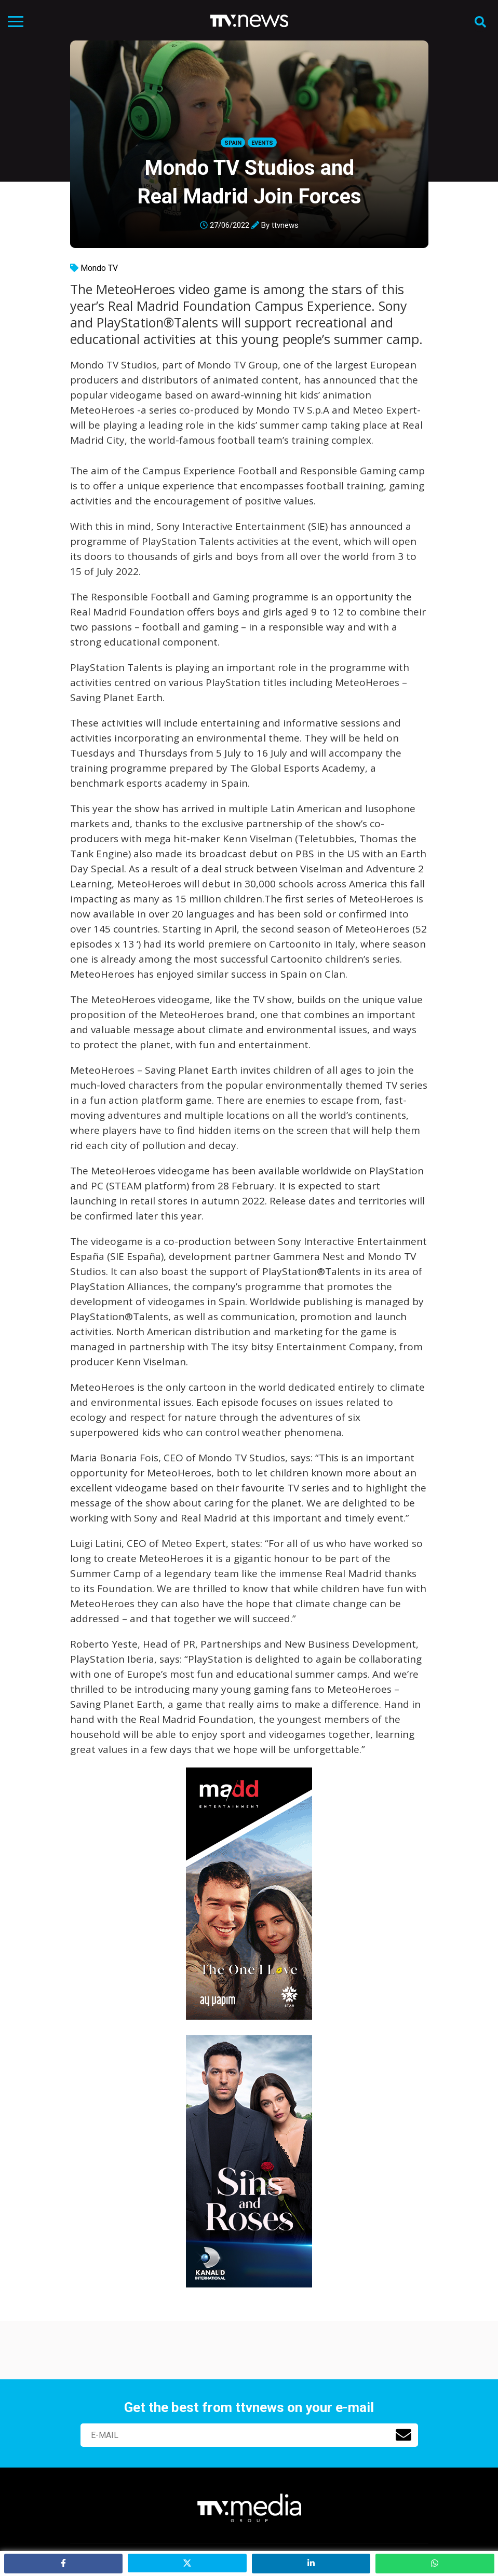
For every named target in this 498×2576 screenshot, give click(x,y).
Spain (232, 143)
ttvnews (285, 225)
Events (262, 143)
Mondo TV (99, 268)
